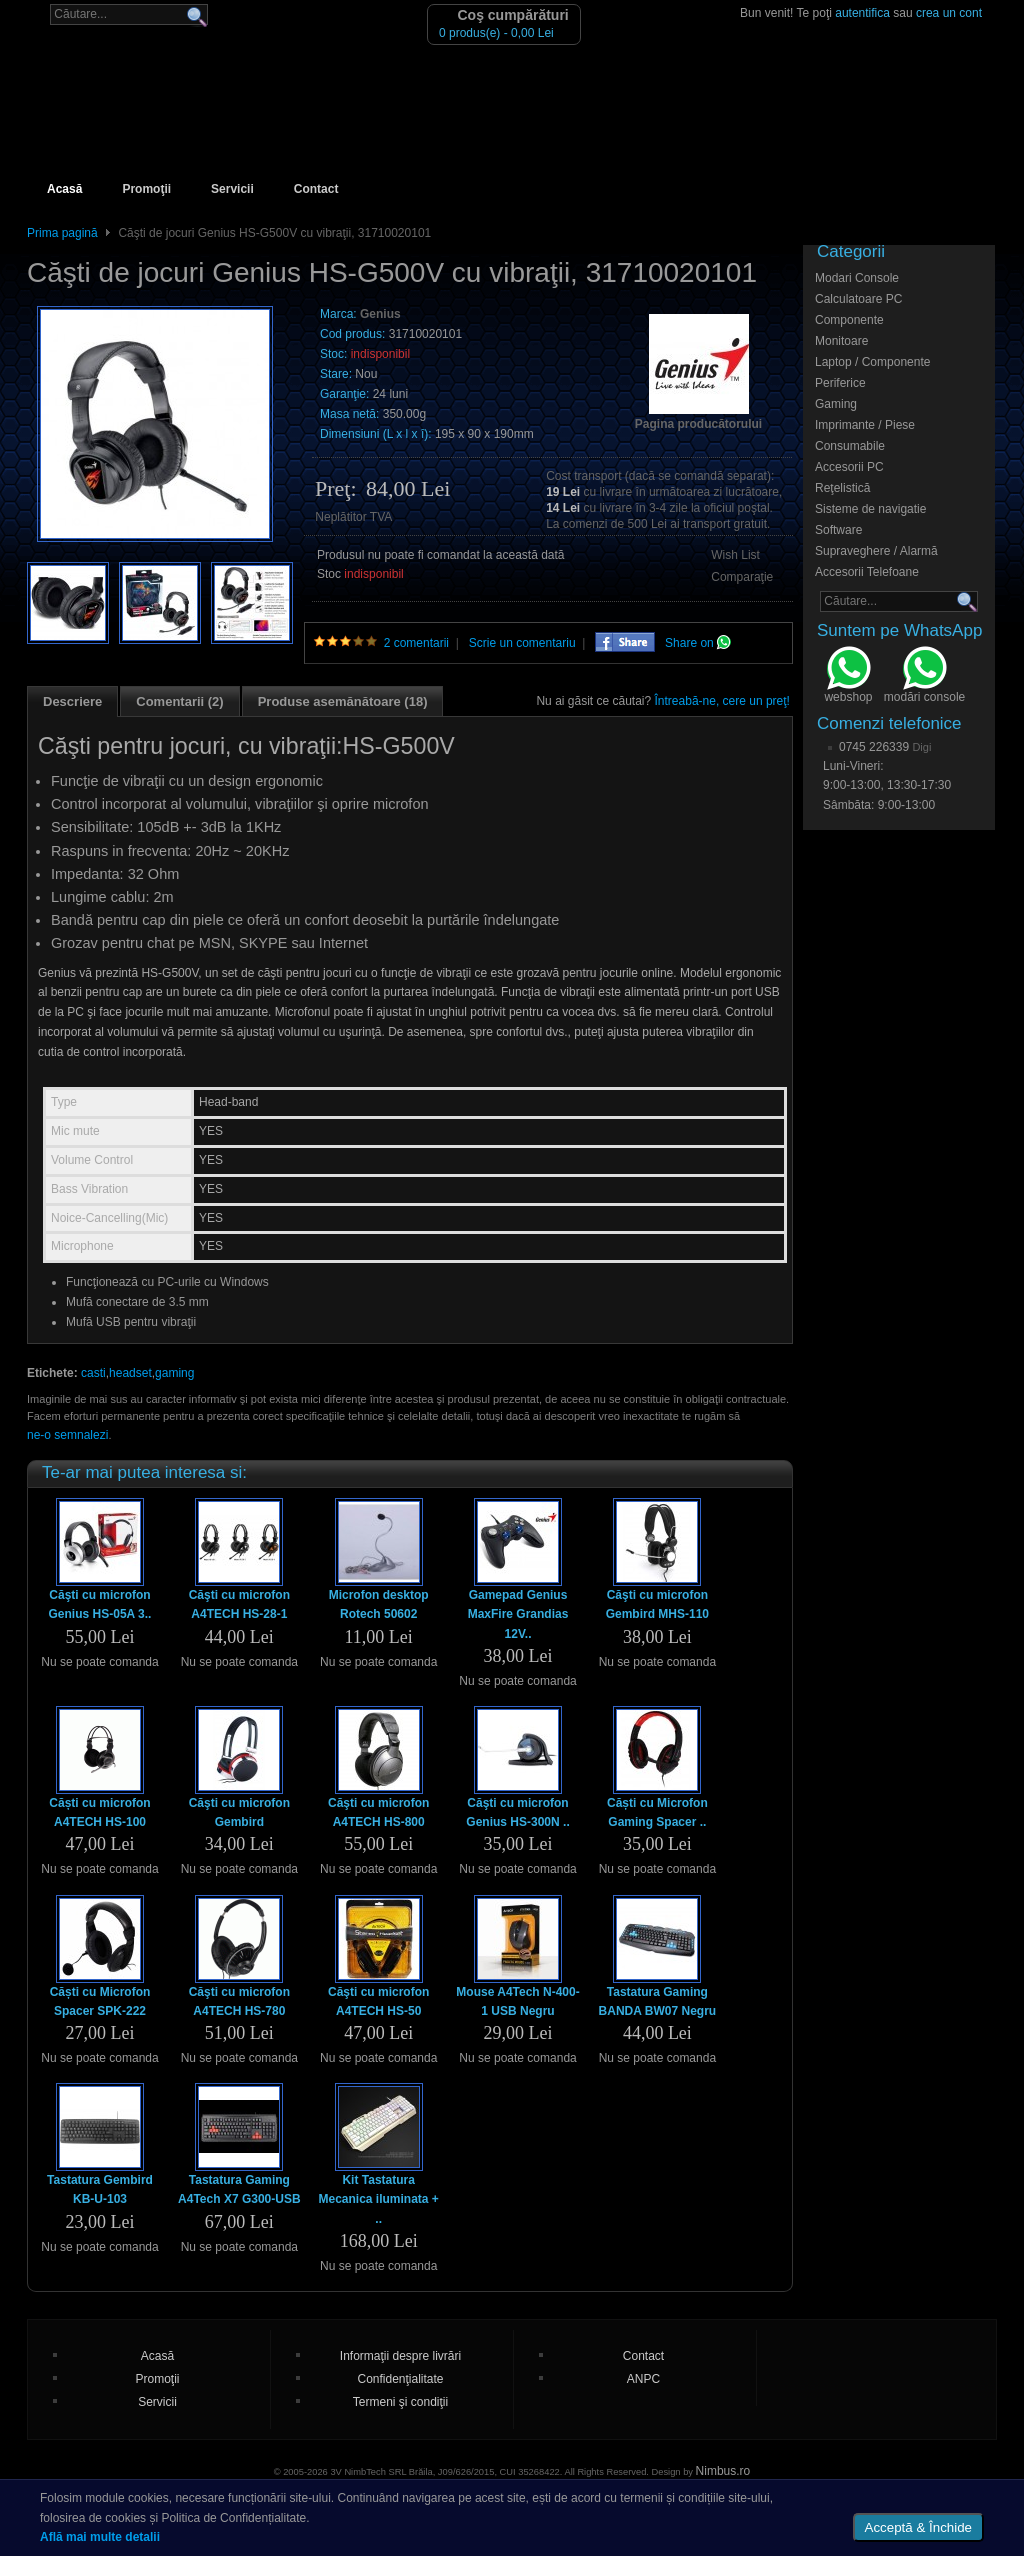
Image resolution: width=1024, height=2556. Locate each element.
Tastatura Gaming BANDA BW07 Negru (658, 2001)
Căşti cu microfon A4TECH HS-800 (378, 1812)
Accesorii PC (849, 467)
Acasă (64, 189)
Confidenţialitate (400, 2379)
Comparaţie (742, 577)
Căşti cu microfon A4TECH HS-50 (378, 2001)
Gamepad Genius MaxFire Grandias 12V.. (518, 1614)
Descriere (72, 701)
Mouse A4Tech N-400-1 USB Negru (517, 2001)
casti (93, 1373)
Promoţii (146, 189)
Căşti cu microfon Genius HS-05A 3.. (100, 1604)
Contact (316, 189)
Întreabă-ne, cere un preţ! (722, 701)
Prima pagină (62, 233)
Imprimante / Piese (865, 425)
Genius (380, 314)
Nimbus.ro (723, 2471)
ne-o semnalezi (67, 1435)
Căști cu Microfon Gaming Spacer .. (657, 1812)
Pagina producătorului (698, 424)
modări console (924, 677)
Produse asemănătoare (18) (343, 701)
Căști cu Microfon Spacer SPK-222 (100, 2001)
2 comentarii (416, 643)
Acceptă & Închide (918, 2527)
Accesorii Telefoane (867, 572)
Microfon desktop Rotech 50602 (379, 1604)
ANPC (643, 2379)
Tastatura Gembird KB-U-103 (100, 2189)
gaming (174, 1373)
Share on (698, 643)
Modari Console (857, 278)
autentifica (862, 13)
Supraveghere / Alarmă (876, 551)
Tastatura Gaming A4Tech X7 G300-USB (239, 2189)
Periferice (840, 383)
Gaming (836, 404)
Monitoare (841, 341)
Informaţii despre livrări (400, 2356)
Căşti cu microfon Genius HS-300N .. (517, 1812)
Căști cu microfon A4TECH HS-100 (99, 1812)
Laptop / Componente (872, 362)
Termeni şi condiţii (400, 2402)
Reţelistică (842, 488)
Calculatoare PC (858, 299)
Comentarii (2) (179, 701)
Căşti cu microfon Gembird (239, 1812)
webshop (848, 677)
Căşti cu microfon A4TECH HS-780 (239, 2001)
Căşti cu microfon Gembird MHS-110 (657, 1604)
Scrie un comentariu (522, 643)
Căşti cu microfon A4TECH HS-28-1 (239, 1604)
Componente (849, 320)
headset (130, 1373)
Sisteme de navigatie (870, 509)
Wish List (735, 555)
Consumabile (850, 446)
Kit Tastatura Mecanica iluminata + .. (378, 2199)
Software (838, 530)
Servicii (232, 189)
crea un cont (949, 13)
